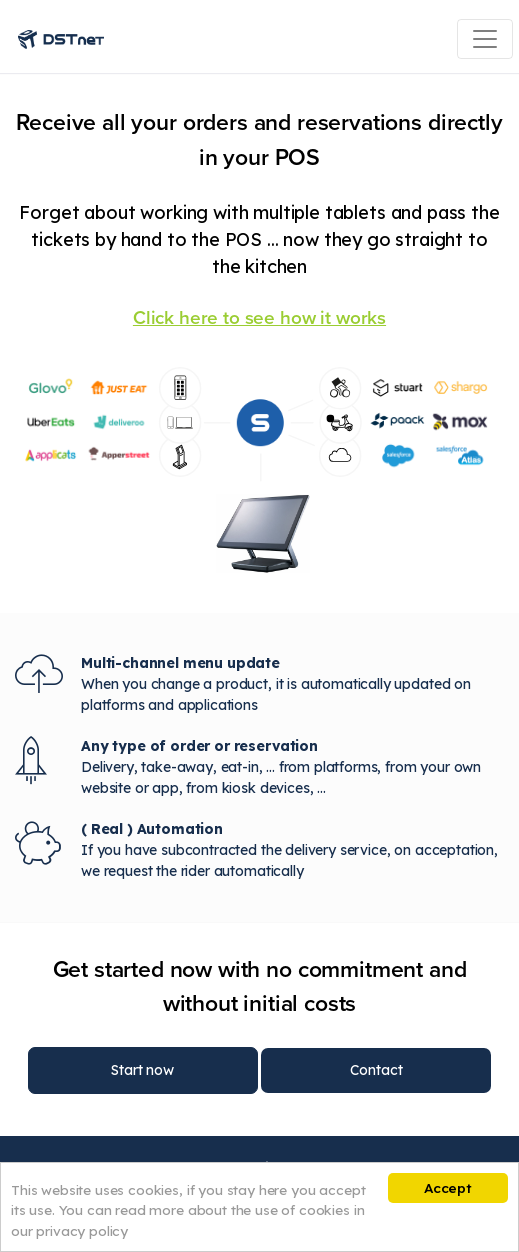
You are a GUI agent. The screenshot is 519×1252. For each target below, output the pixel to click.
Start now (142, 1070)
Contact (376, 1070)
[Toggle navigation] (485, 39)
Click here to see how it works (259, 318)
